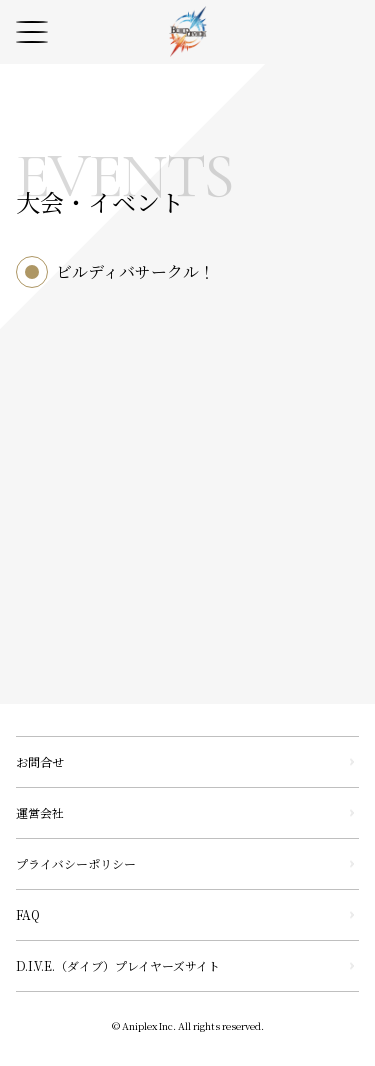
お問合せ (40, 761)
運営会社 (40, 812)
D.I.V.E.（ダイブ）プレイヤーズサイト (118, 965)
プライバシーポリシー (76, 863)
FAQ (28, 914)
